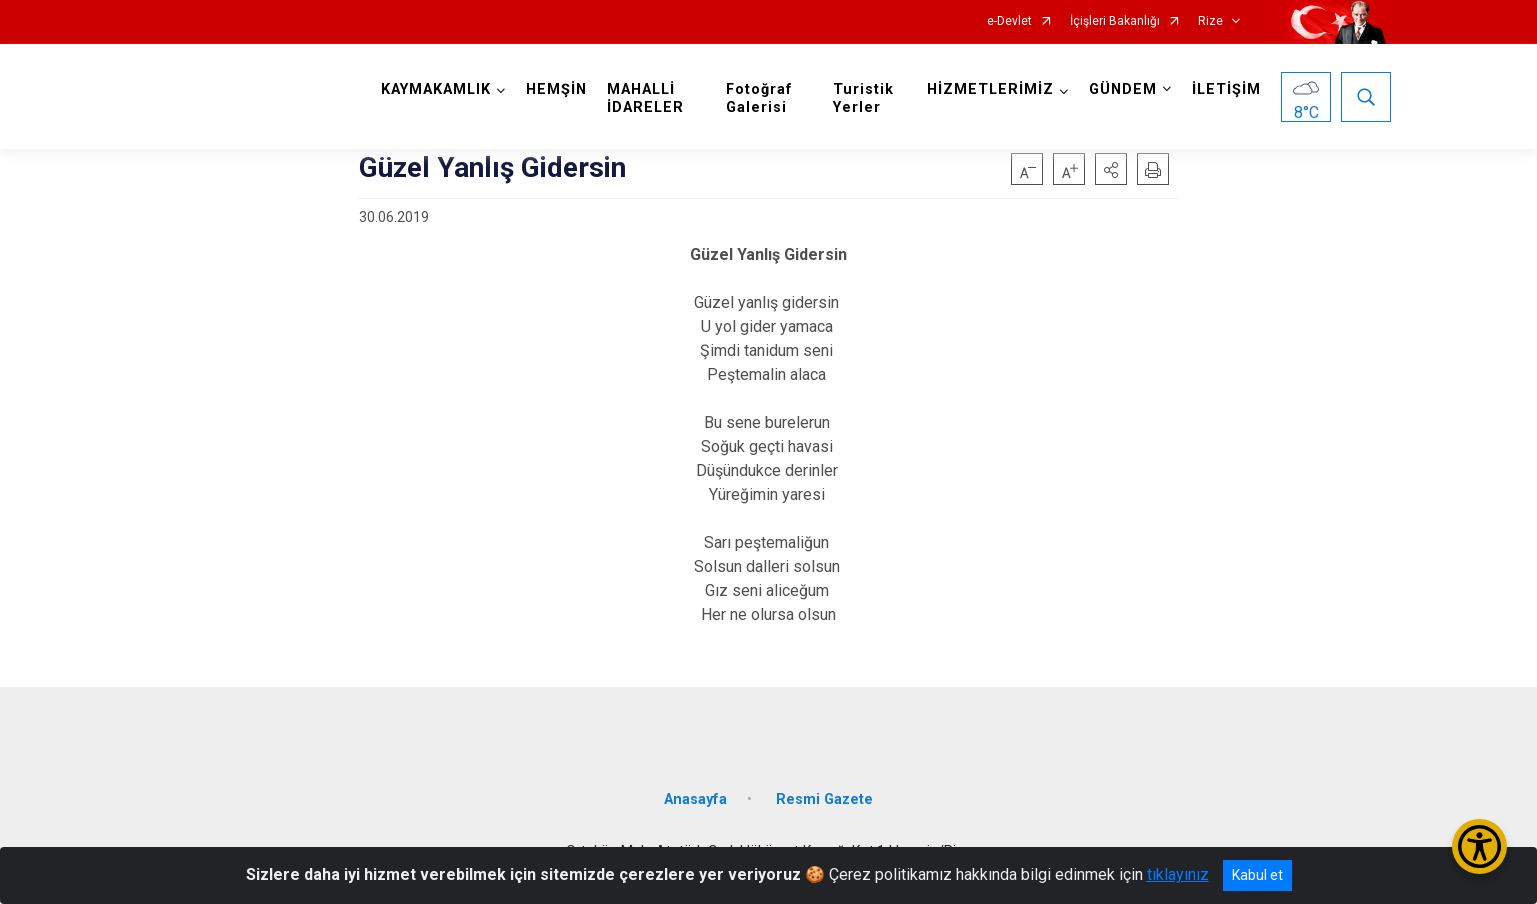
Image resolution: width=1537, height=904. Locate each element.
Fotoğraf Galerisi (759, 98)
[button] (1111, 169)
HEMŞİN (556, 89)
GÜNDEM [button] (1123, 89)
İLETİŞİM (1226, 89)
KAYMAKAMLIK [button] (436, 89)
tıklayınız (1178, 874)
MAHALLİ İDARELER (645, 98)
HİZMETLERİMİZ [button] (990, 89)
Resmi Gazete (824, 799)
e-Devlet (1009, 21)
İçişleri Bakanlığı (1115, 21)
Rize (1210, 21)
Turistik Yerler (863, 98)
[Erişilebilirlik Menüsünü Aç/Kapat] (1479, 846)
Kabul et (1257, 875)
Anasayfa (695, 799)
